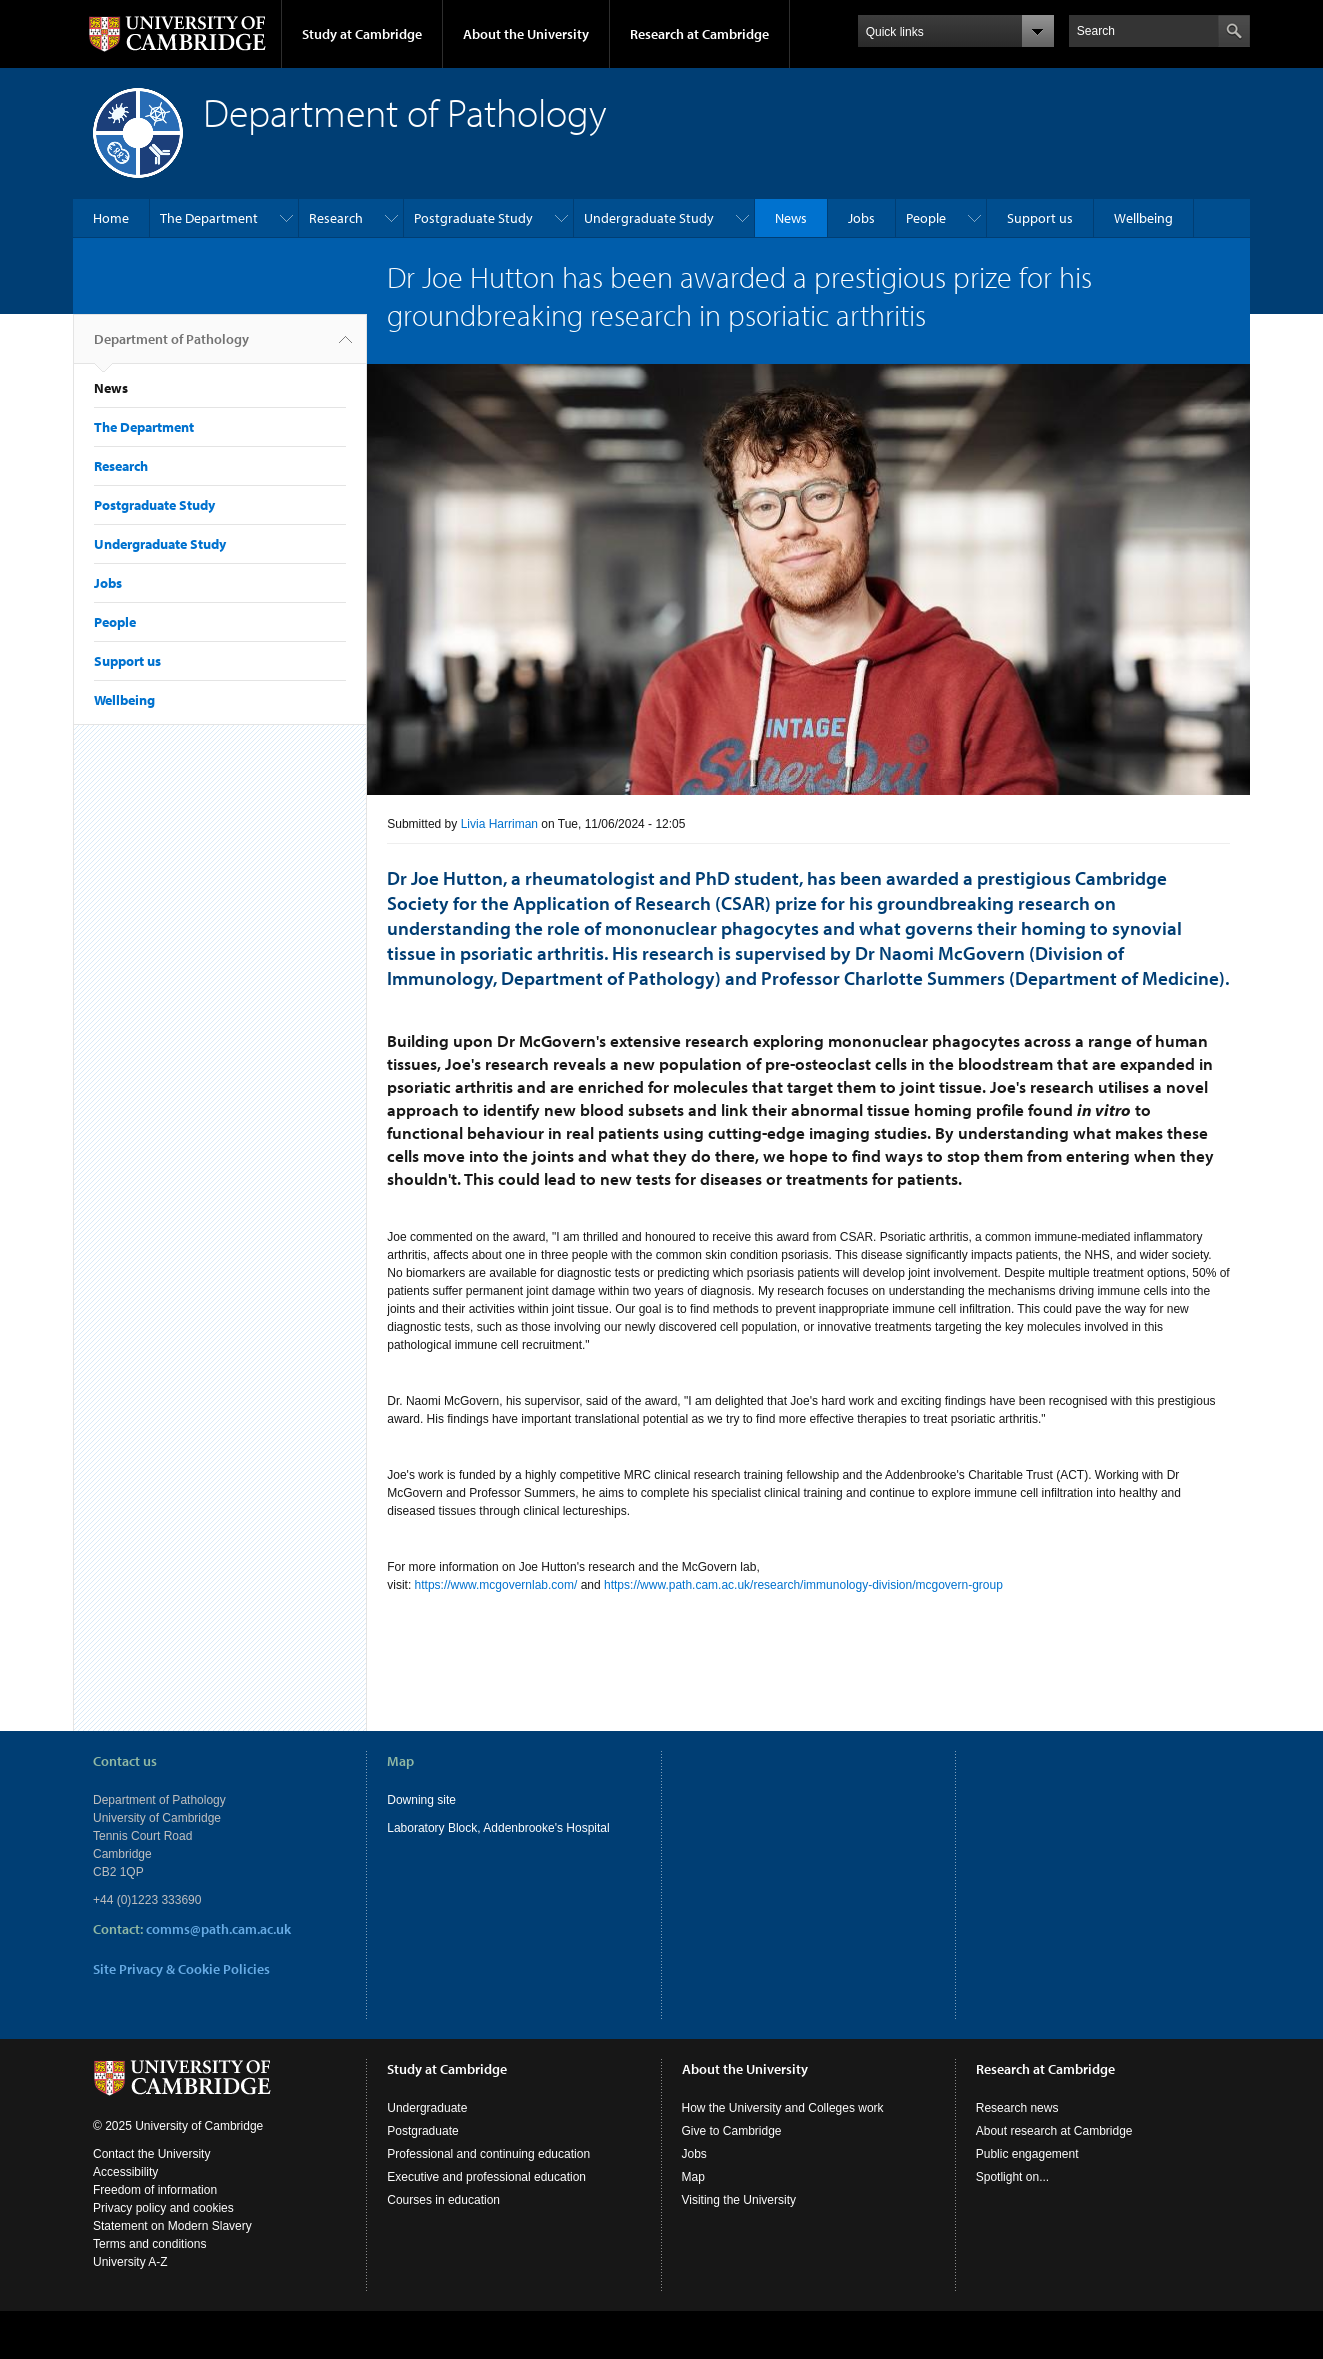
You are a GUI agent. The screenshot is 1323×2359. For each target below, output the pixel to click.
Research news (1017, 2108)
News (791, 218)
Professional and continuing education (488, 2154)
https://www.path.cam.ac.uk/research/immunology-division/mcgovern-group (803, 1585)
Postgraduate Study (473, 218)
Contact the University (151, 2154)
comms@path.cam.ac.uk (218, 1929)
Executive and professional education (486, 2177)
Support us (1040, 218)
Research (336, 218)
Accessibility (125, 2172)
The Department (209, 218)
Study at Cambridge (362, 34)
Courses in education (443, 2200)
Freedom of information (155, 2190)
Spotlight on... (1012, 2177)
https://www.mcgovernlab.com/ (496, 1585)
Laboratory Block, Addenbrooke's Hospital (498, 1828)
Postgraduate (422, 2131)
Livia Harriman (499, 824)
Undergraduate (427, 2108)
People (926, 218)
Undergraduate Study (649, 218)
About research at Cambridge (1054, 2131)
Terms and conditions (149, 2244)
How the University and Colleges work (783, 2108)
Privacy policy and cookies (163, 2208)
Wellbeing (1143, 218)
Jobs (861, 218)
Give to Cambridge (732, 2131)
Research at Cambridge (699, 34)
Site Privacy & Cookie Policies (181, 1969)
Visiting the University (739, 2200)
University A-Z (130, 2262)
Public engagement (1027, 2154)
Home (111, 218)
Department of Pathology (171, 347)
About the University (526, 34)
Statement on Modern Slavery (172, 2226)
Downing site (421, 1800)
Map (693, 2177)
